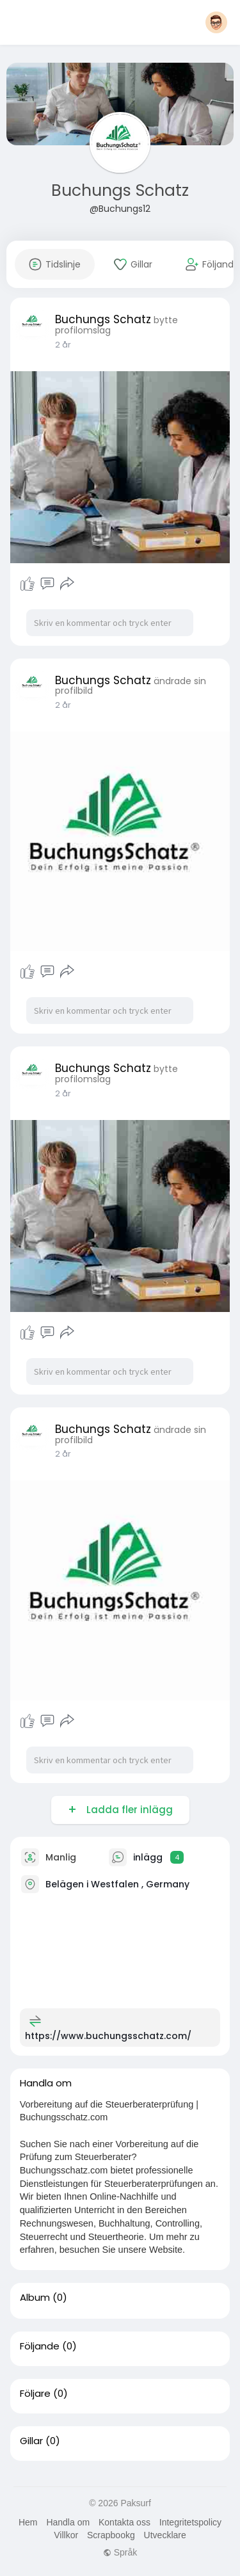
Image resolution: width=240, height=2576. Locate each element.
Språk (120, 2552)
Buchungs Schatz (120, 190)
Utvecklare (165, 2535)
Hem (28, 2522)
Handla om (68, 2522)
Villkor (66, 2535)
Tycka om (27, 584)
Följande (40, 2346)
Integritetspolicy (190, 2522)
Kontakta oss (124, 2522)
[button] (216, 22)
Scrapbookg (111, 2535)
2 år (63, 345)
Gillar (31, 2441)
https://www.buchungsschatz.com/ (108, 2035)
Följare (35, 2393)
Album (35, 2297)
